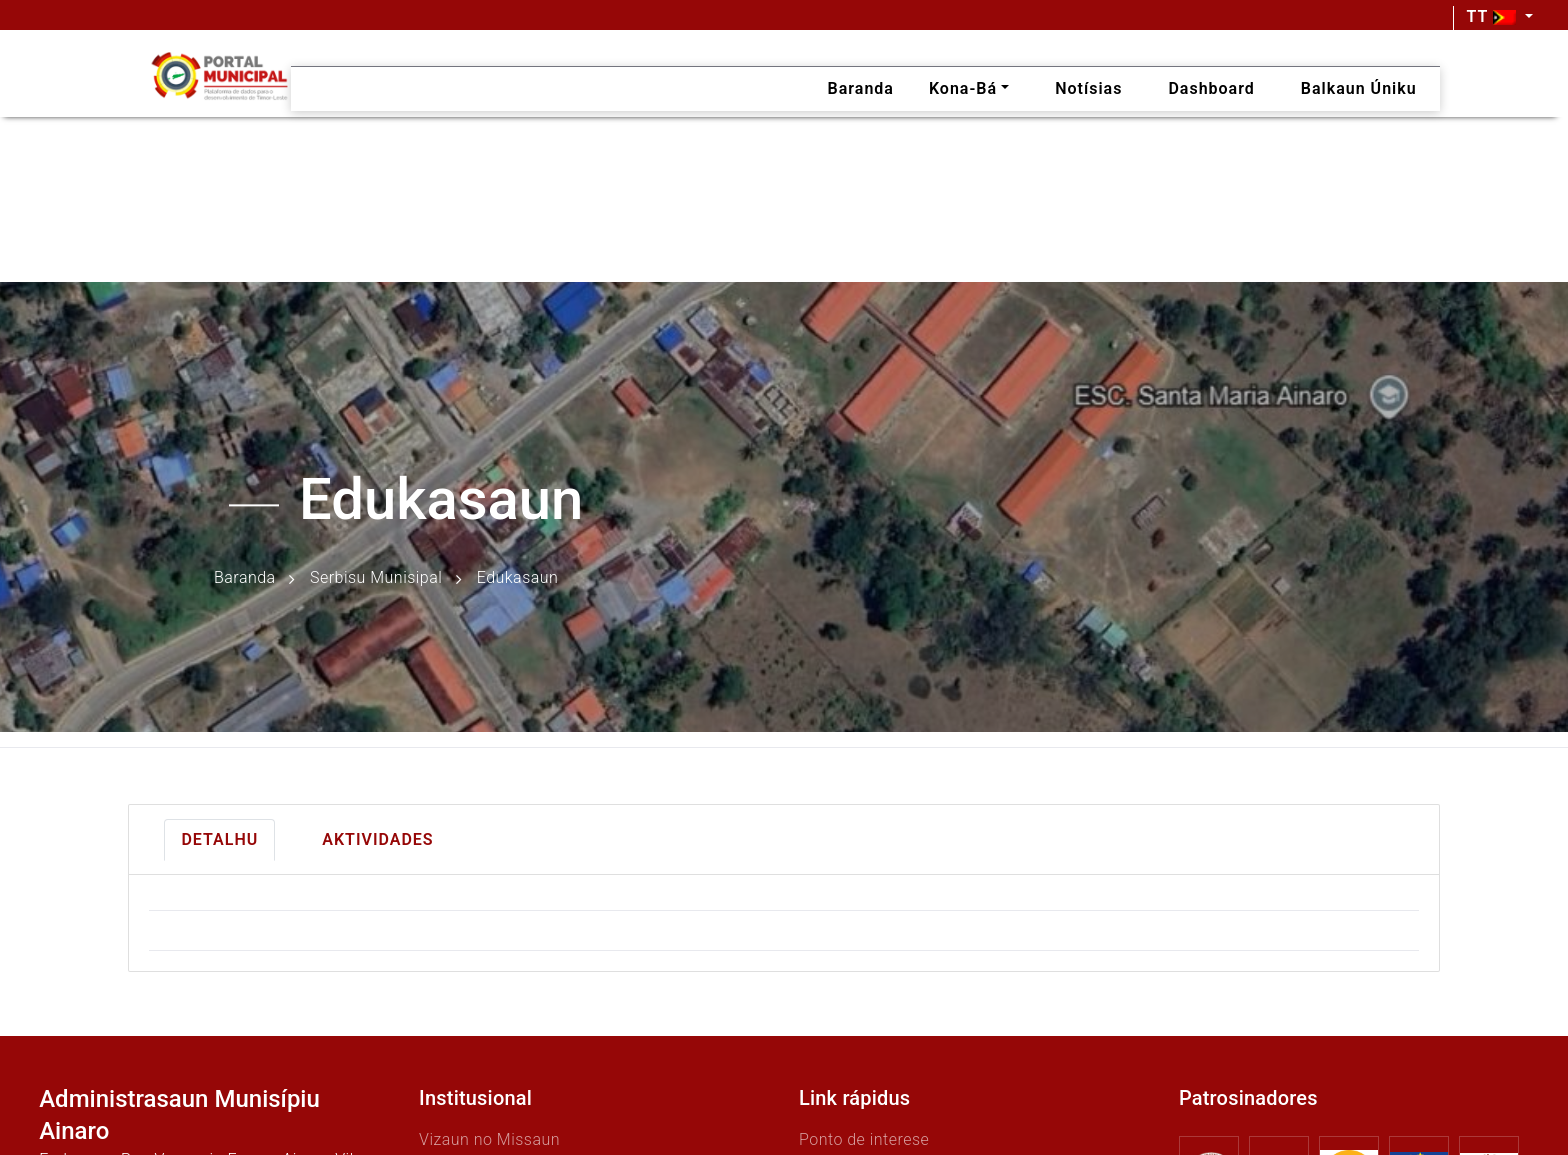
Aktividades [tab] (377, 839)
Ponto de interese (864, 1139)
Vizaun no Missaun (489, 1139)
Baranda (245, 578)
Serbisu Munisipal (376, 578)
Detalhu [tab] (219, 839)
